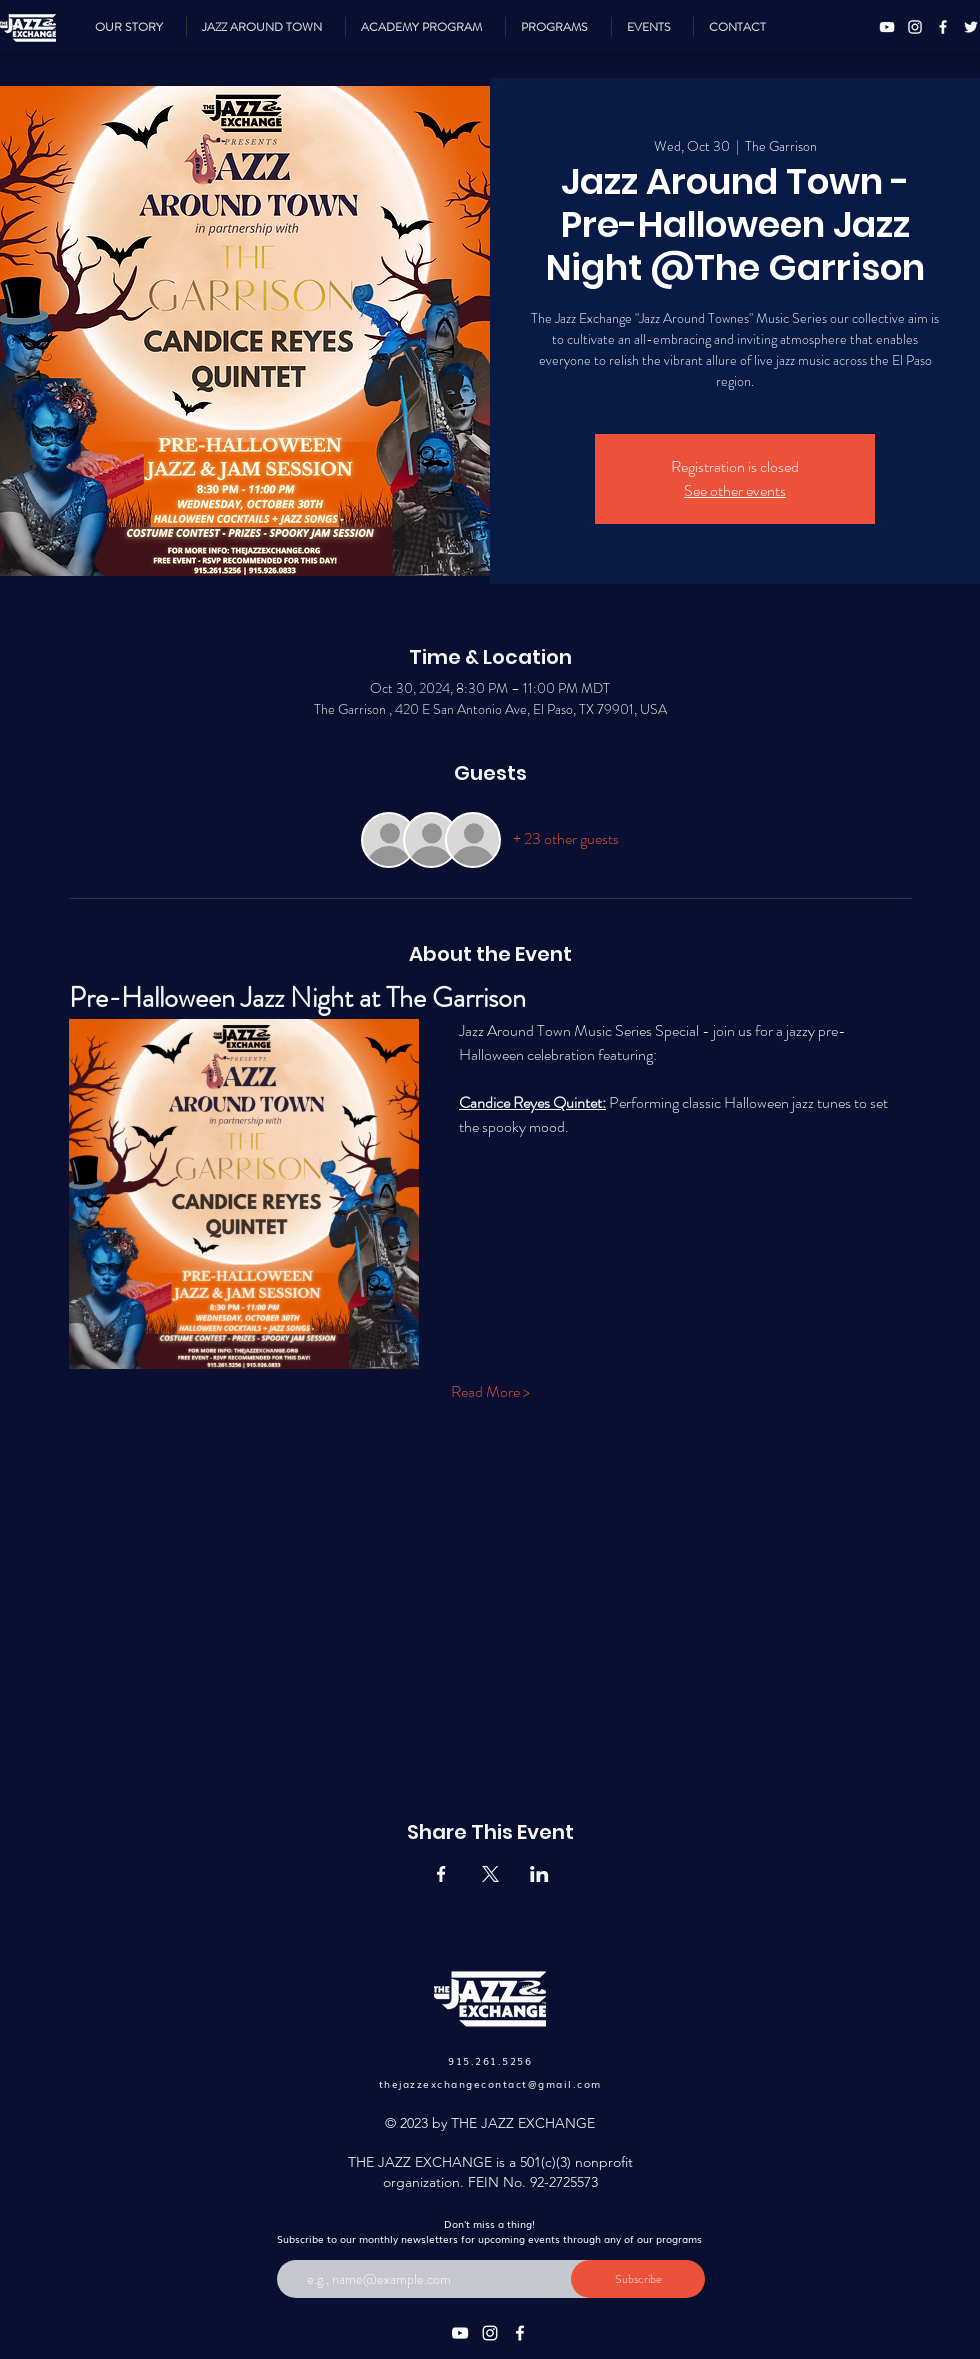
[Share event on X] (490, 1874)
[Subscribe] (638, 2279)
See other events (735, 490)
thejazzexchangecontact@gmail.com (490, 2083)
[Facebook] (943, 27)
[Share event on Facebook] (441, 1874)
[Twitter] (971, 27)
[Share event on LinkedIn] (539, 1874)
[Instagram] (915, 27)
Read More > (490, 1392)
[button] (558, 27)
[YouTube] (887, 27)
